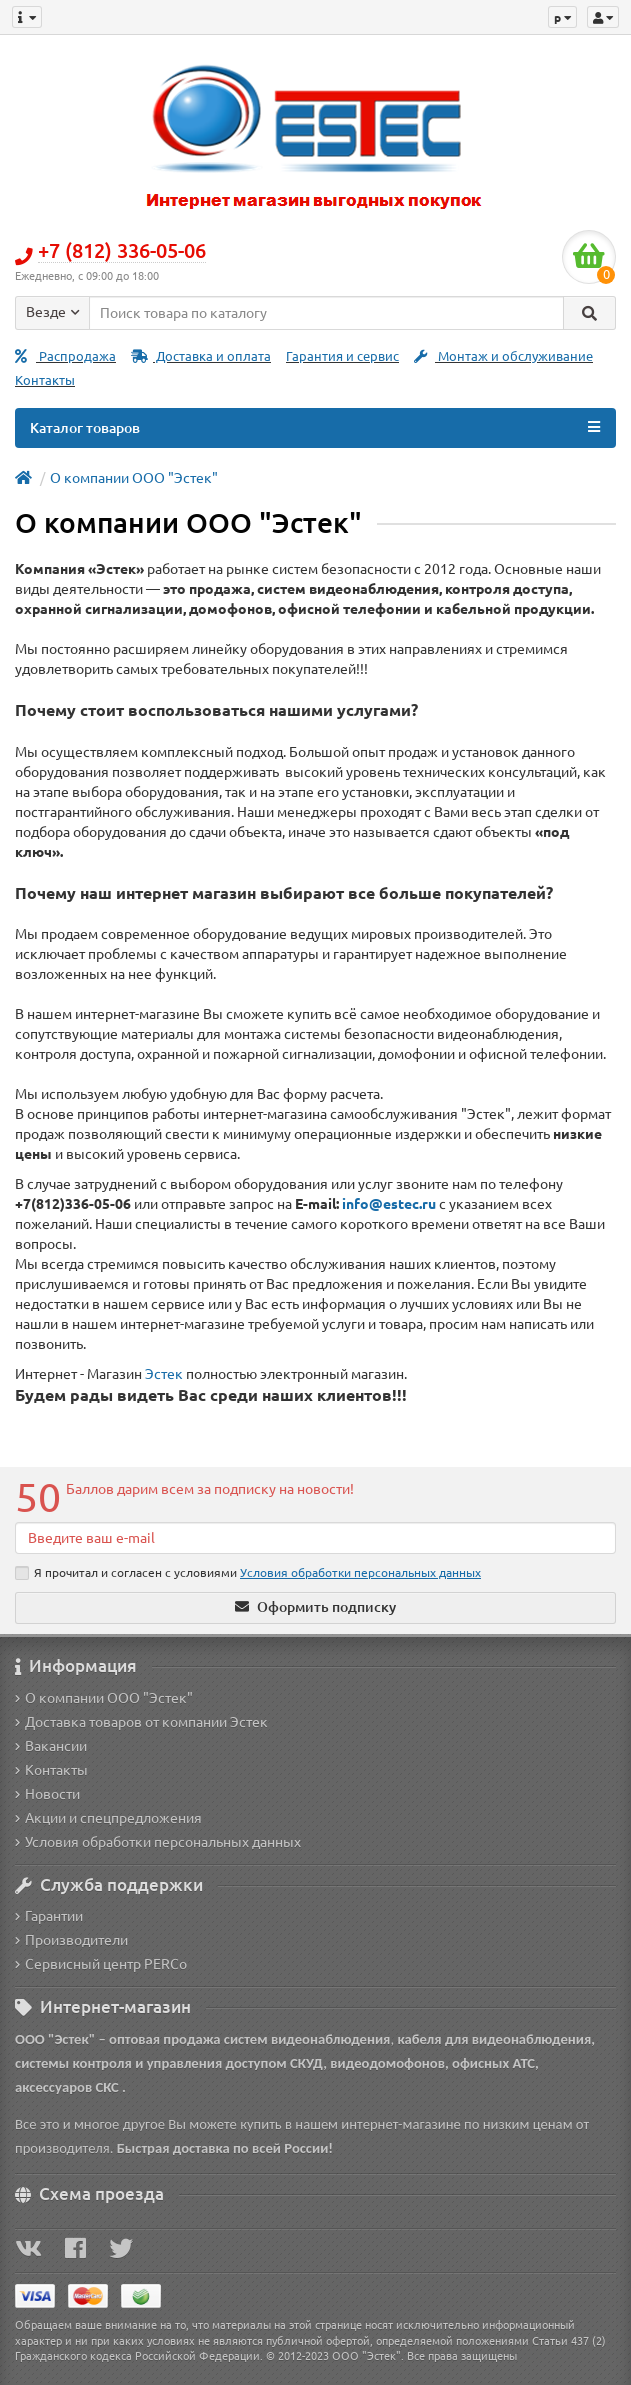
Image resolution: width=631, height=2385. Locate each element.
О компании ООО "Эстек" (134, 478)
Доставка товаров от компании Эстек (141, 1722)
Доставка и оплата (201, 356)
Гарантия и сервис (342, 356)
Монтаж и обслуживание (503, 356)
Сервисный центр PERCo (101, 1964)
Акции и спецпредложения (108, 1818)
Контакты (45, 380)
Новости (47, 1794)
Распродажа (65, 356)
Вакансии (51, 1746)
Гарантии (49, 1916)
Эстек (164, 1374)
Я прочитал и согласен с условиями (248, 1573)
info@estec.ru (389, 1204)
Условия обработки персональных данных (158, 1842)
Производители (71, 1940)
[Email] (315, 1538)
